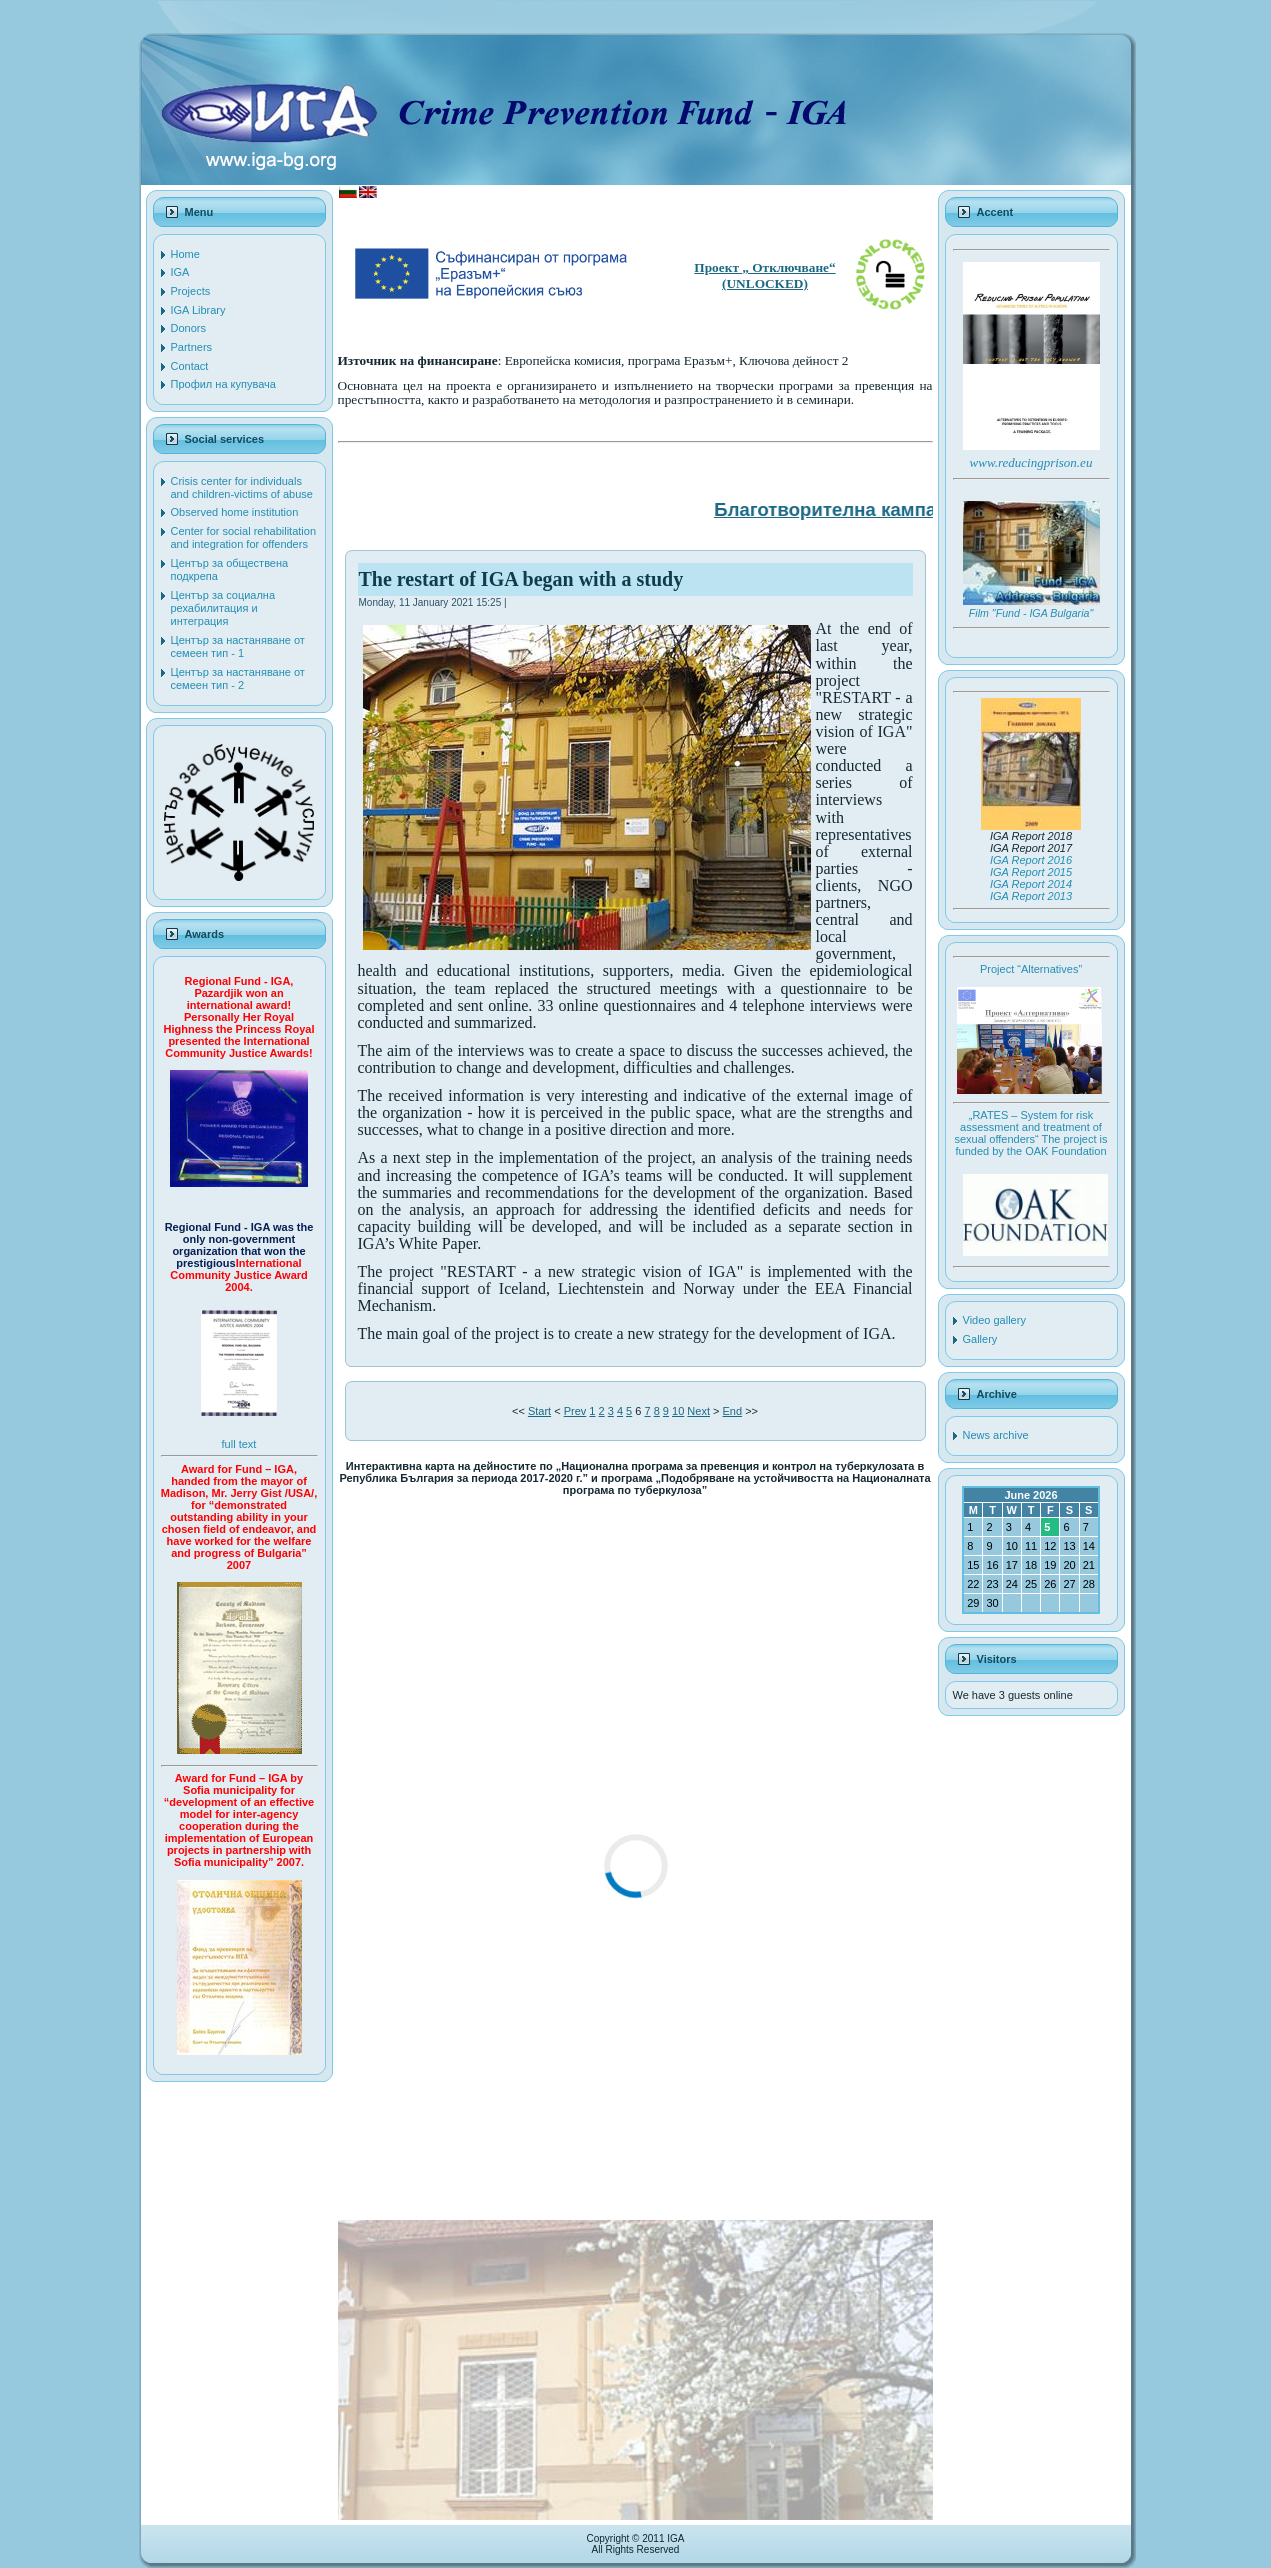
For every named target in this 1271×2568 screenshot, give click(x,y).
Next (698, 1411)
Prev (575, 1411)
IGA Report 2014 (1031, 884)
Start (539, 1411)
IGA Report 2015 (1031, 872)
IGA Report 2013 (1031, 896)
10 (678, 1411)
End (733, 1411)
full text (239, 1444)
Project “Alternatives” (1031, 969)
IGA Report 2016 (1031, 860)
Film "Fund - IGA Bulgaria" (1031, 613)
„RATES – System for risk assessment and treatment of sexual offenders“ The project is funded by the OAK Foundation (1030, 1133)
